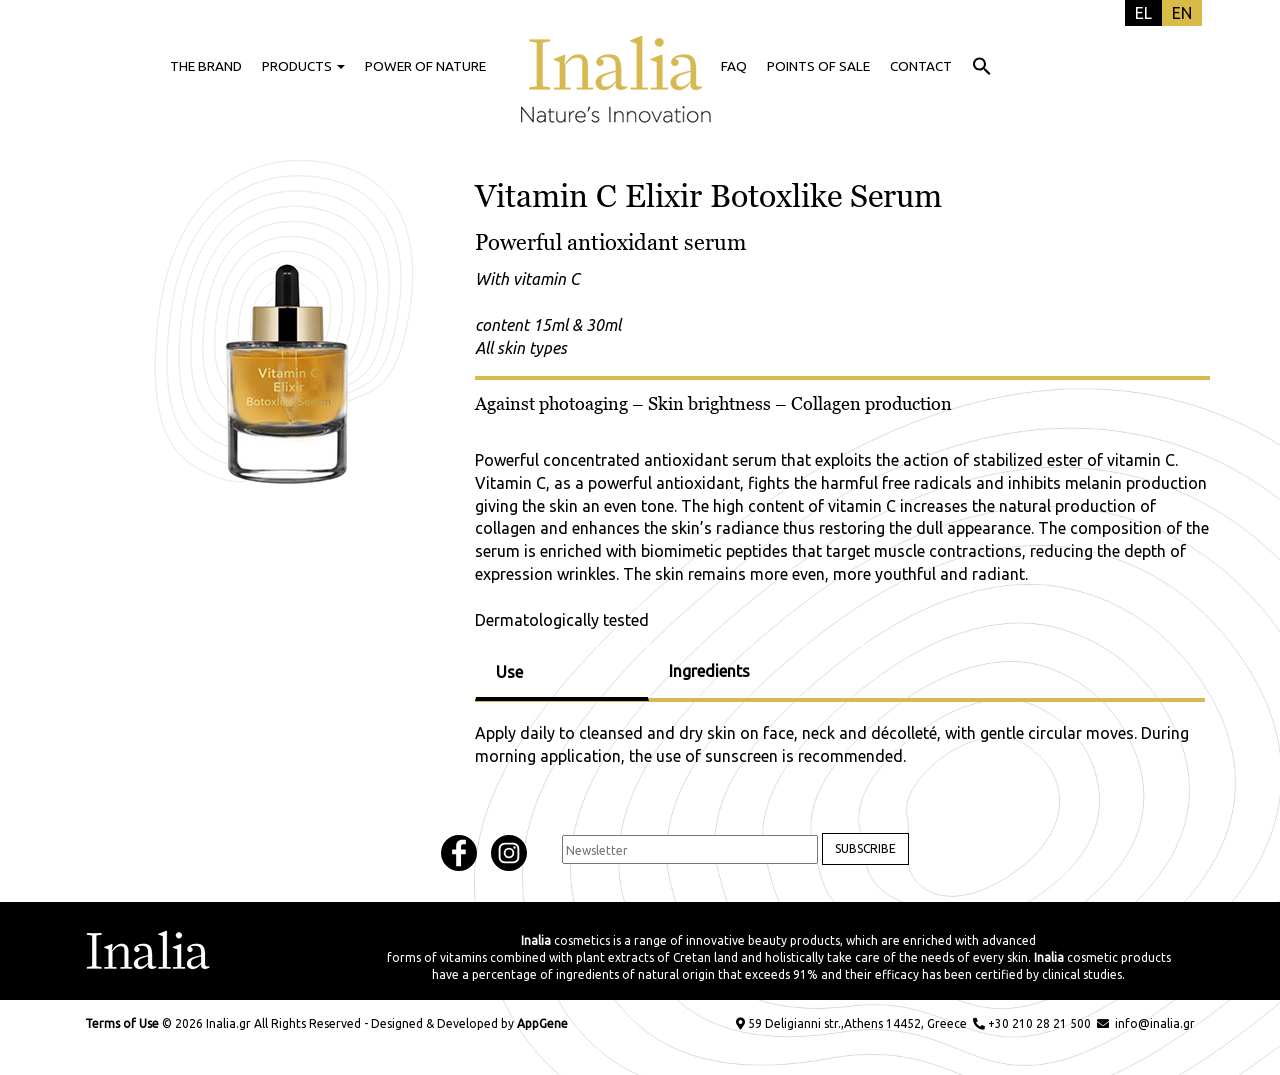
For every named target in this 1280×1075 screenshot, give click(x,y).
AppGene (542, 1023)
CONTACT (921, 66)
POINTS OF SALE (818, 66)
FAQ (734, 66)
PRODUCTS (303, 66)
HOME (616, 66)
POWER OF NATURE (425, 66)
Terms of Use (122, 1023)
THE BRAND (206, 66)
